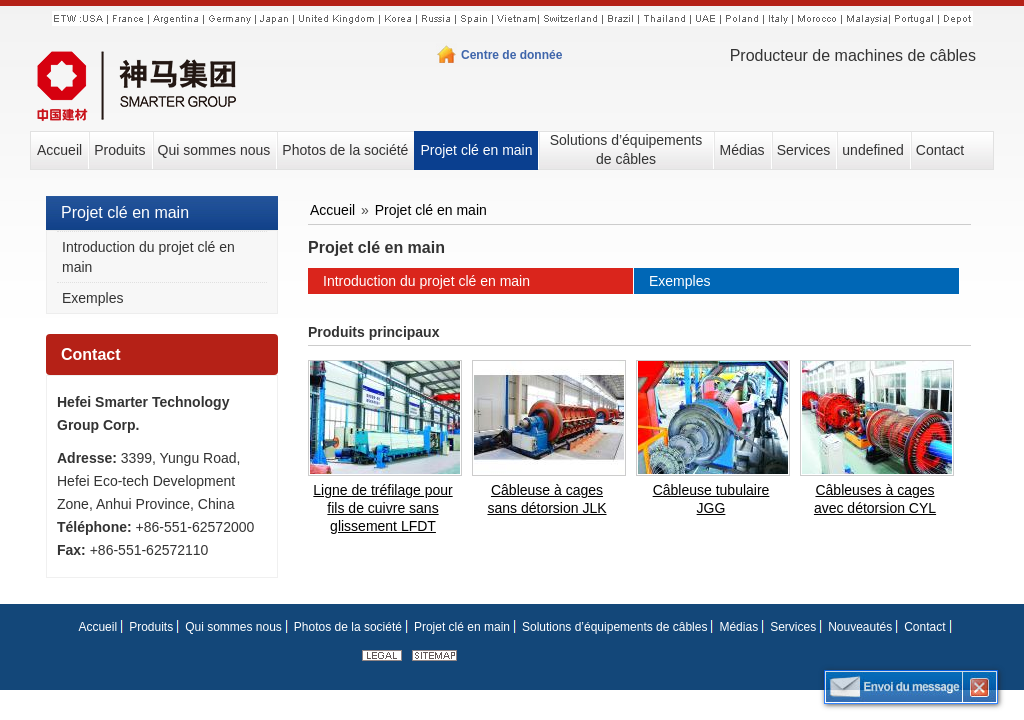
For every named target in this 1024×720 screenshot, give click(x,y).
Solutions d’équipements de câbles (614, 627)
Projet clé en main (125, 212)
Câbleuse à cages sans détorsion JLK (546, 499)
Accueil (332, 210)
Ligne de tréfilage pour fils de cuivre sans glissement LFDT (382, 508)
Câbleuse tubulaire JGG (711, 499)
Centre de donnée (511, 55)
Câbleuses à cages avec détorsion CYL (875, 499)
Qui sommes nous (233, 627)
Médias (738, 627)
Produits (151, 627)
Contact (91, 354)
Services (793, 627)
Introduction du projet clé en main (148, 257)
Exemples (92, 298)
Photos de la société (348, 627)
